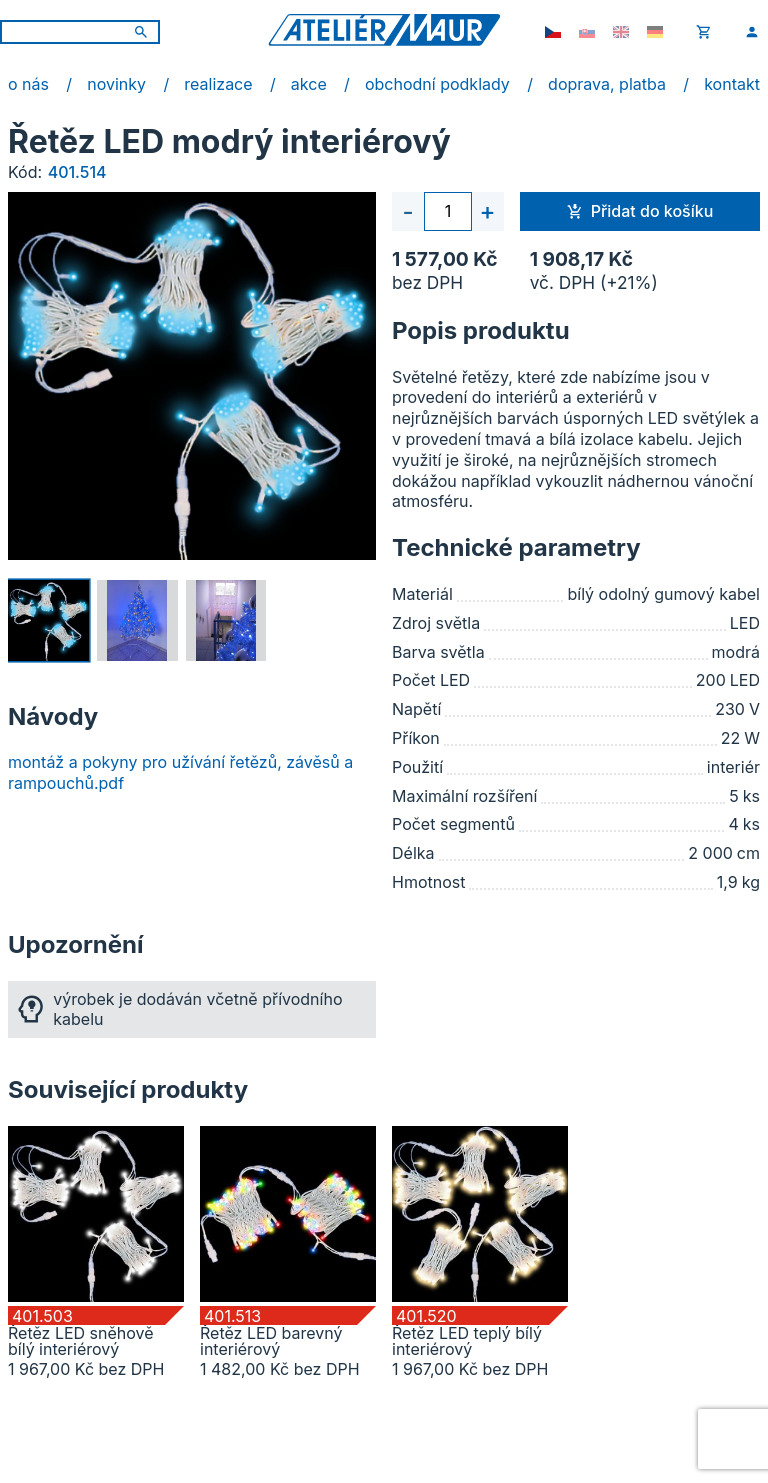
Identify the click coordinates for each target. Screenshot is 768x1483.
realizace (218, 84)
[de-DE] (655, 32)
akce (309, 84)
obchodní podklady (437, 84)
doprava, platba (607, 84)
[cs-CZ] (553, 32)
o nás (28, 84)
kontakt (732, 84)
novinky (116, 84)
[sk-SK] (587, 32)
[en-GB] (621, 32)
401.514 (77, 172)
